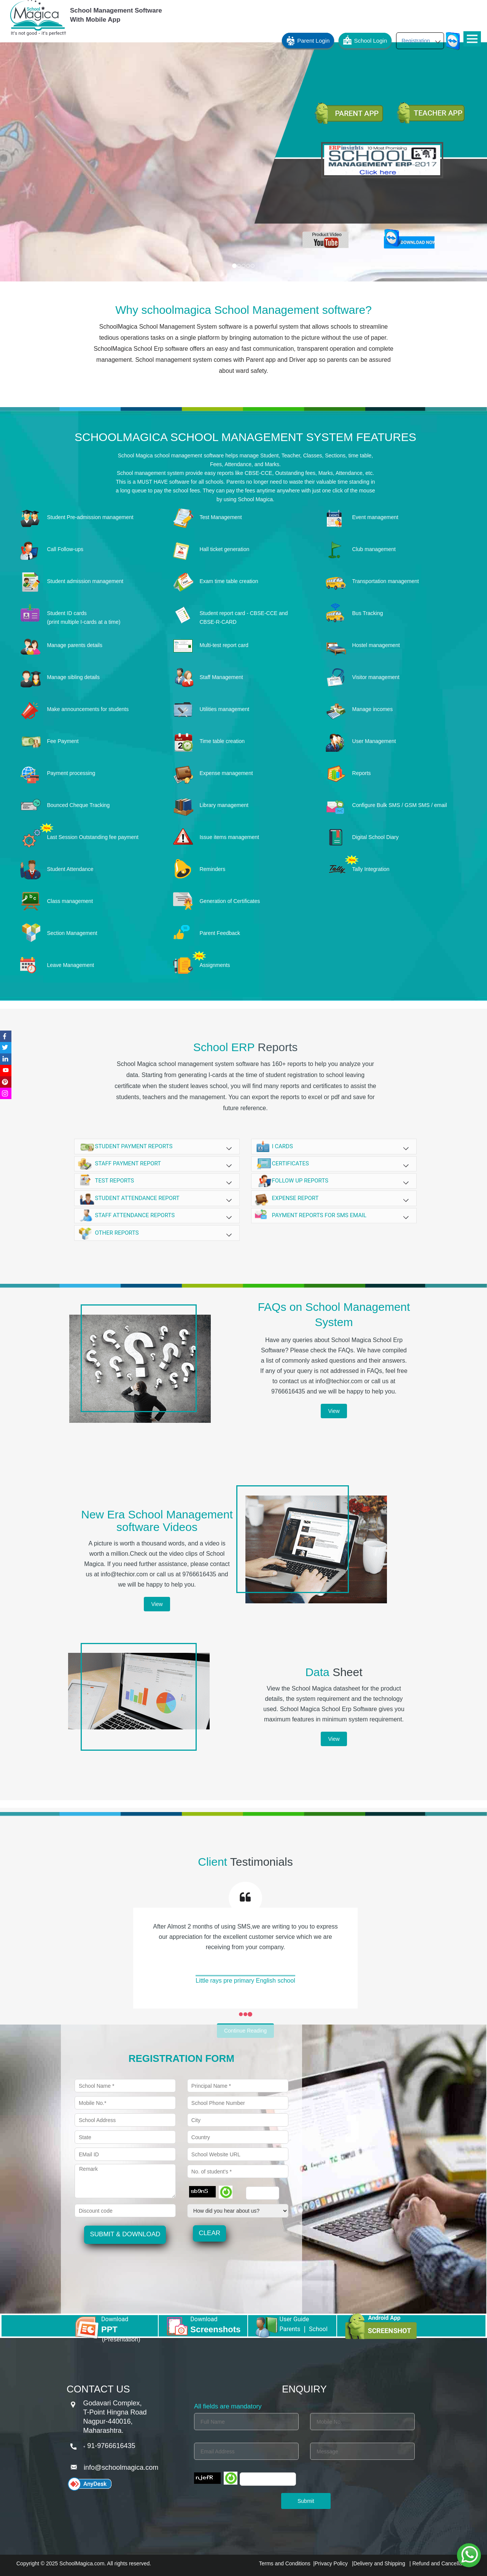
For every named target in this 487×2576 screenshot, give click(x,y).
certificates (334, 1164)
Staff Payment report (157, 1164)
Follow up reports (334, 1181)
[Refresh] (225, 2192)
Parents (290, 2329)
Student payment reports (157, 1148)
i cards (334, 1147)
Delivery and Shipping (379, 2563)
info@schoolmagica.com (121, 2467)
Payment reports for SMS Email (334, 1215)
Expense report (334, 1198)
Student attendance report (157, 1198)
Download (114, 2319)
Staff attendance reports (157, 1216)
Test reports (157, 1182)
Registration (421, 41)
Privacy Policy (331, 2563)
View (333, 1411)
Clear (209, 2233)
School (318, 2329)
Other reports (157, 1233)
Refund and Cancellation (441, 2563)
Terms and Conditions (284, 2563)
